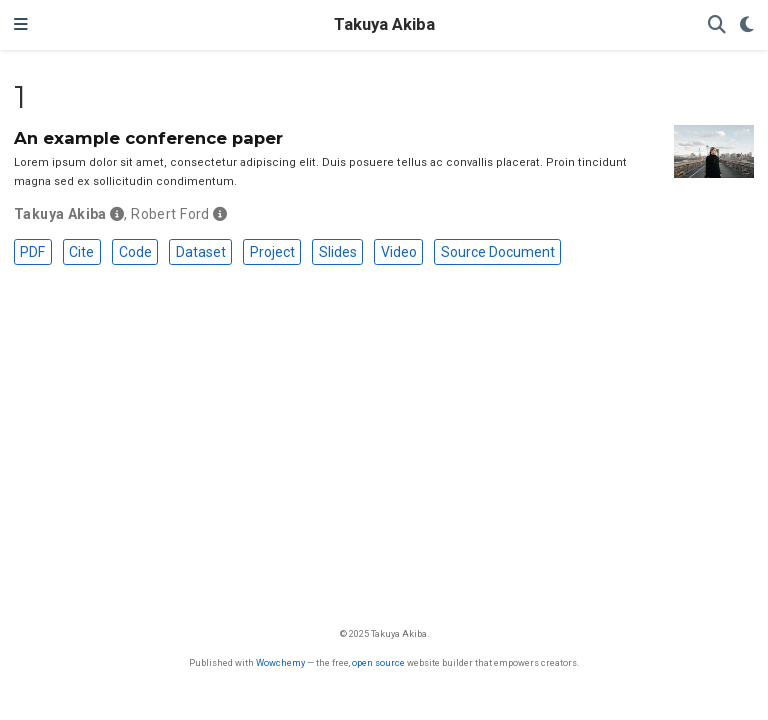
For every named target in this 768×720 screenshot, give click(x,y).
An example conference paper (148, 138)
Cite (81, 252)
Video (399, 252)
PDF (32, 252)
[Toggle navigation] (21, 25)
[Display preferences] (747, 25)
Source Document (498, 252)
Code (135, 252)
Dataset (201, 252)
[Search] (717, 25)
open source (378, 662)
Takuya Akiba (384, 24)
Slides (338, 252)
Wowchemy (280, 662)
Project (272, 252)
